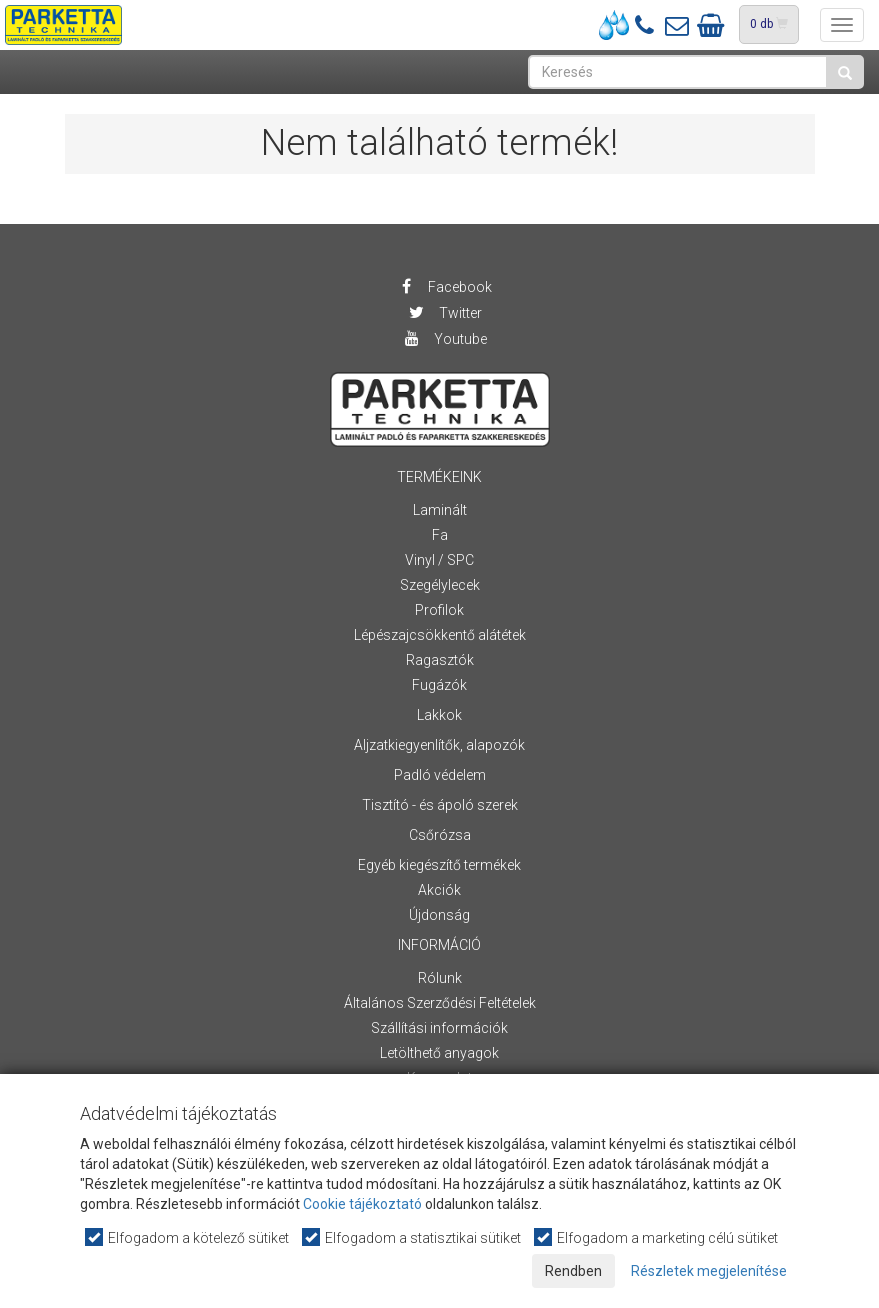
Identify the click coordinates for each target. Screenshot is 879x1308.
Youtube (445, 339)
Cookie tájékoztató (362, 1204)
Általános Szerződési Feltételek (440, 1003)
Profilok (439, 610)
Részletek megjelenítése (709, 1271)
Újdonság (439, 915)
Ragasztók (440, 660)
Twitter (445, 313)
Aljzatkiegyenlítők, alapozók (439, 745)
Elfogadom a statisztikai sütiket (412, 1237)
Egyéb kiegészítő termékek (439, 865)
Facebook (444, 287)
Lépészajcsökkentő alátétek (440, 635)
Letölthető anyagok (439, 1053)
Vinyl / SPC (439, 560)
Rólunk (440, 978)
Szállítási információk (439, 1028)
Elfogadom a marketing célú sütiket (657, 1237)
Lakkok (439, 715)
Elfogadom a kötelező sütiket (188, 1237)
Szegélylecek (440, 585)
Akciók (439, 890)
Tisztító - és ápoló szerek (440, 805)
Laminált (440, 510)
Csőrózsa (440, 835)
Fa (440, 535)
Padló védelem (440, 775)
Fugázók (439, 685)
